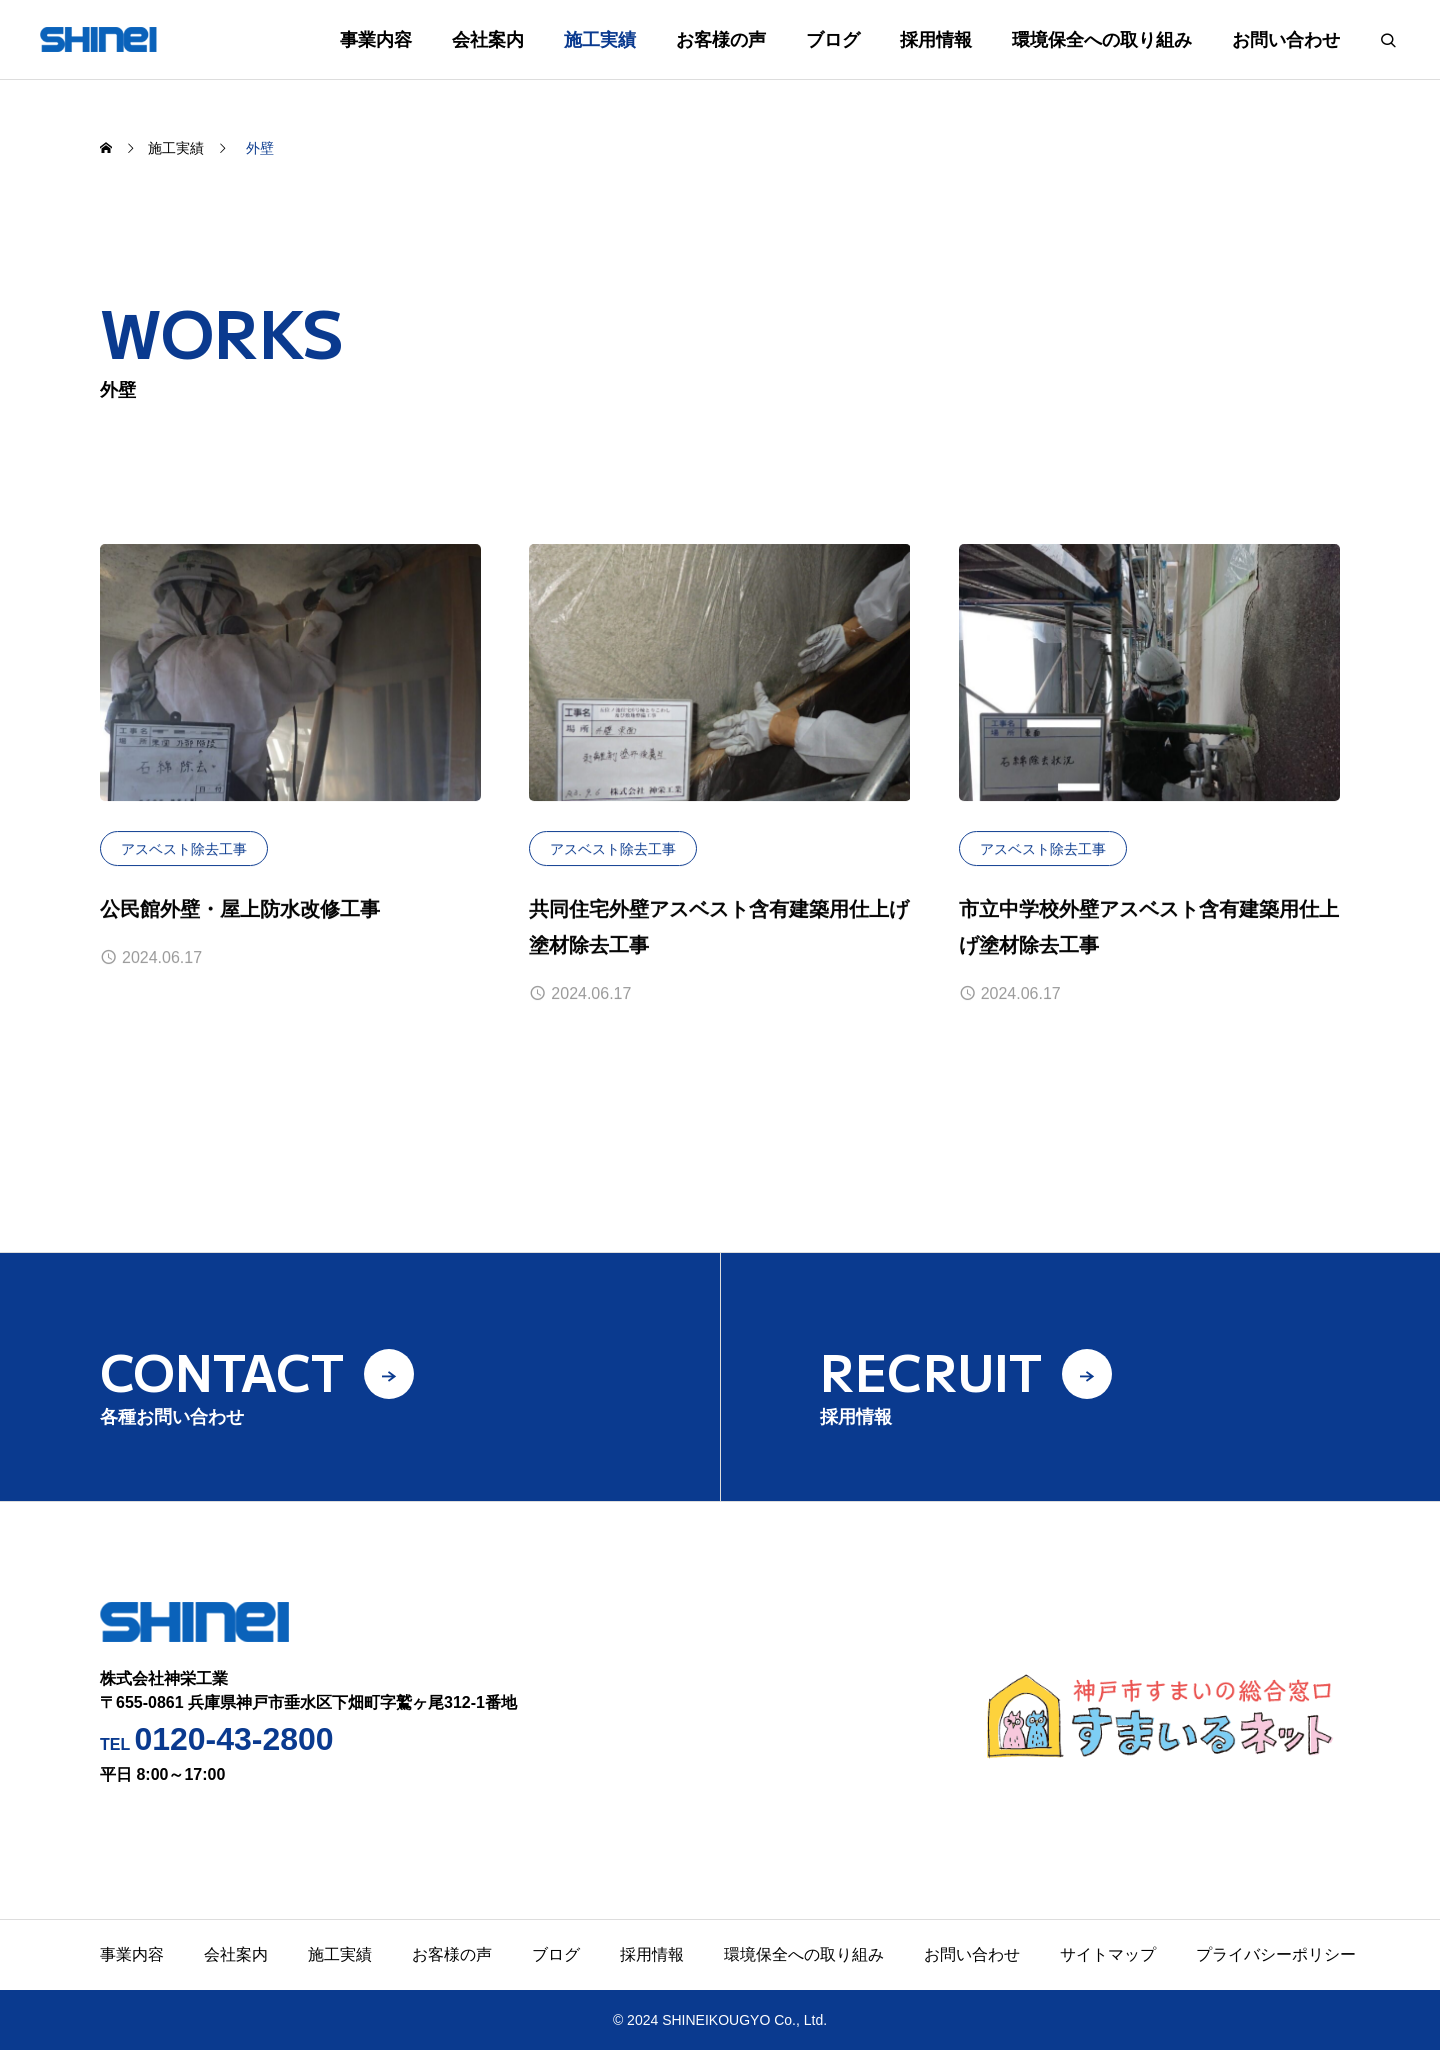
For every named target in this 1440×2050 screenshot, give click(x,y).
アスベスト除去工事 (184, 849)
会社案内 (488, 40)
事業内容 (376, 40)
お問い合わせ (1286, 40)
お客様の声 (721, 40)
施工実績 (600, 40)
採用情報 (936, 40)
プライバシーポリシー (1276, 1954)
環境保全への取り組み (1102, 40)
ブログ (833, 40)
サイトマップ (1108, 1954)
